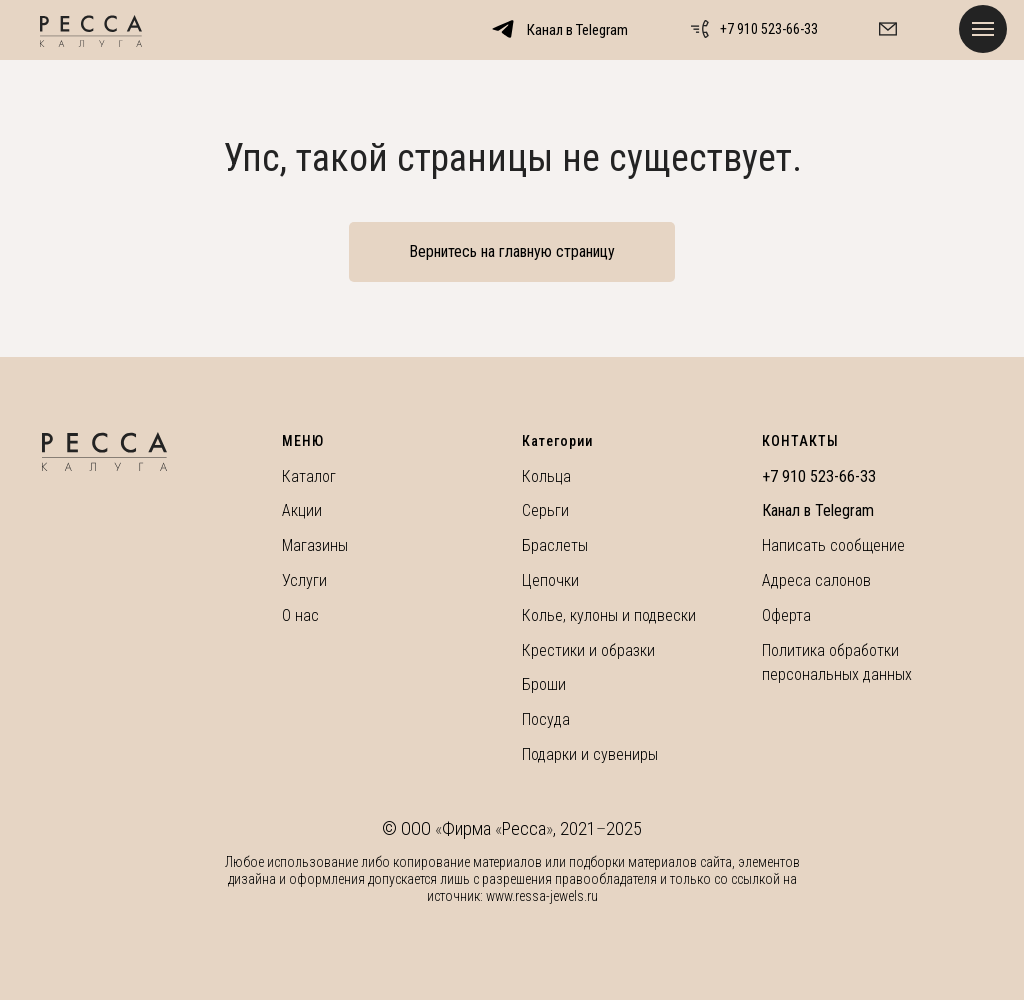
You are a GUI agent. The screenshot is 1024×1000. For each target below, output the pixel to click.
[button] (888, 29)
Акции (302, 510)
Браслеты (555, 545)
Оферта (786, 615)
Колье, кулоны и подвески (609, 615)
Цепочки (550, 580)
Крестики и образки (588, 650)
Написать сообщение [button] (833, 545)
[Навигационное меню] (983, 29)
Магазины (315, 545)
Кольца (546, 476)
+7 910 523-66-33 (769, 29)
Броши (544, 684)
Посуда (546, 719)
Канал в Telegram (818, 510)
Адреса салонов (816, 580)
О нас (300, 615)
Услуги (304, 580)
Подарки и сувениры (590, 754)
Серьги (545, 510)
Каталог (309, 476)
